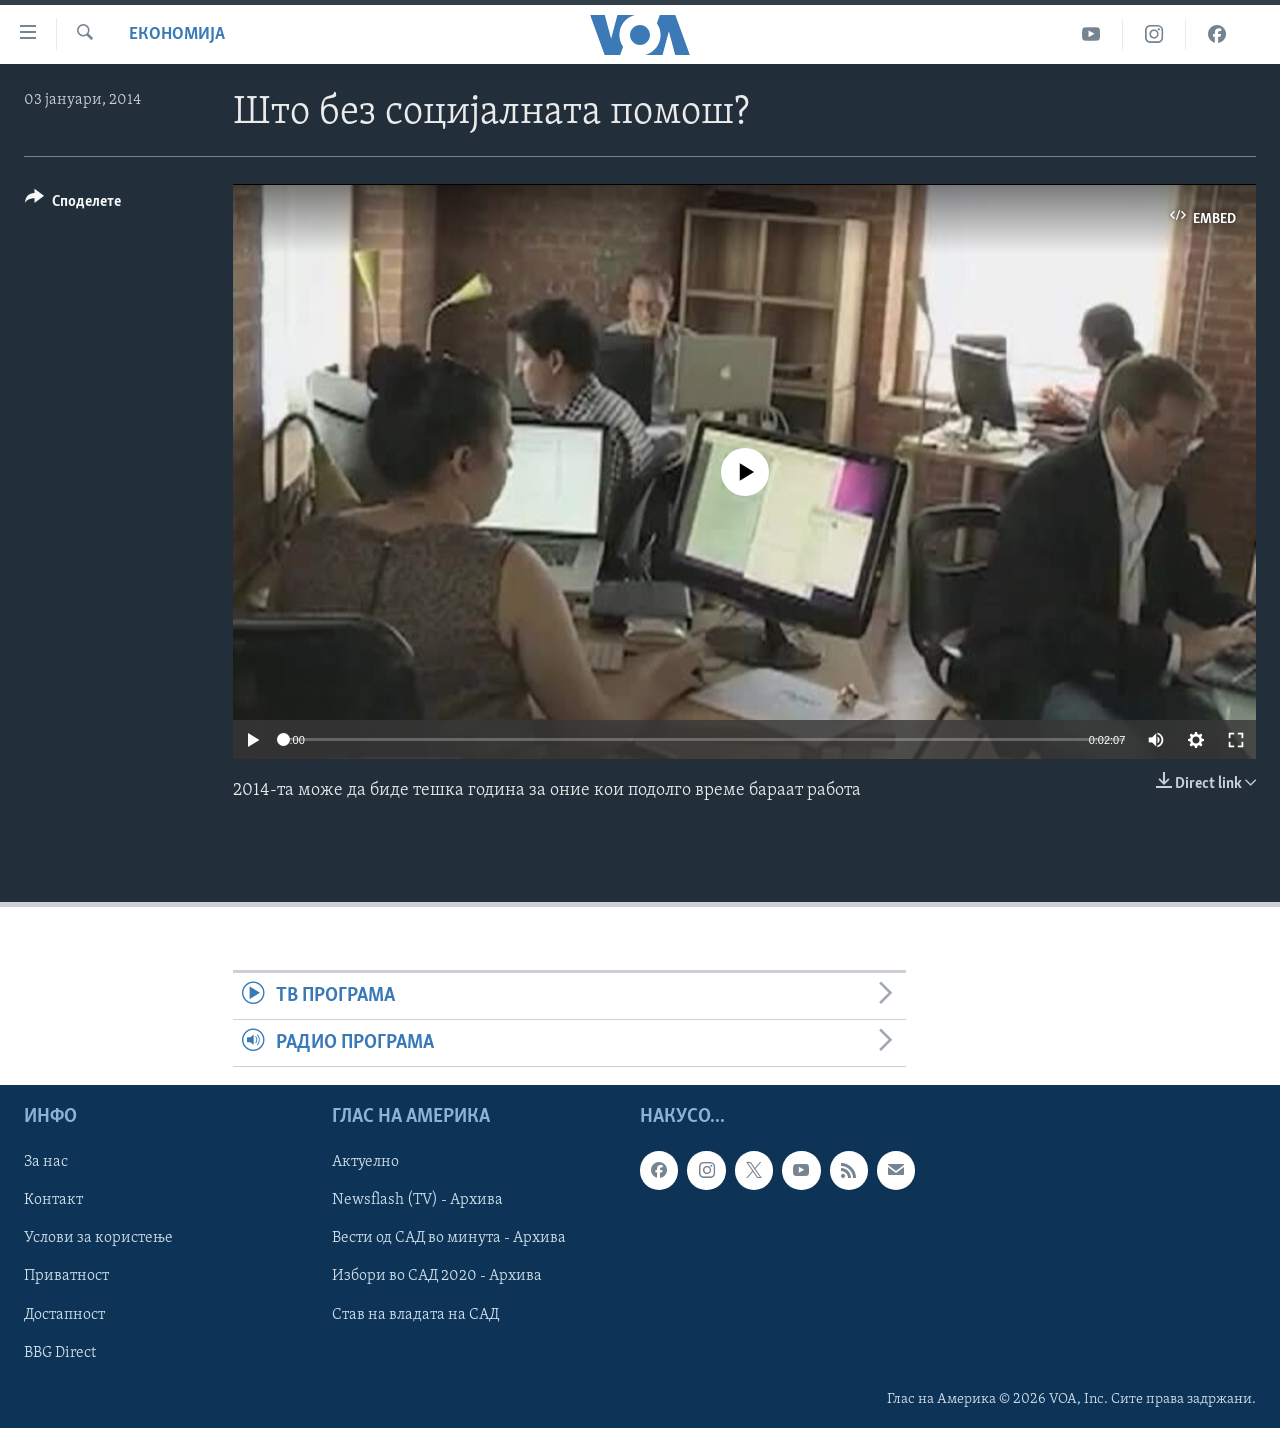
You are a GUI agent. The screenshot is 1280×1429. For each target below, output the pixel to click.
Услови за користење (98, 1239)
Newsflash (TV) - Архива (417, 1201)
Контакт (53, 1201)
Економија (177, 34)
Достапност (64, 1315)
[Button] (73, 204)
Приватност (66, 1277)
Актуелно (365, 1163)
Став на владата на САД (415, 1315)
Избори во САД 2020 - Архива (437, 1277)
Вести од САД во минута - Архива (449, 1239)
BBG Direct (60, 1353)
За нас (46, 1163)
